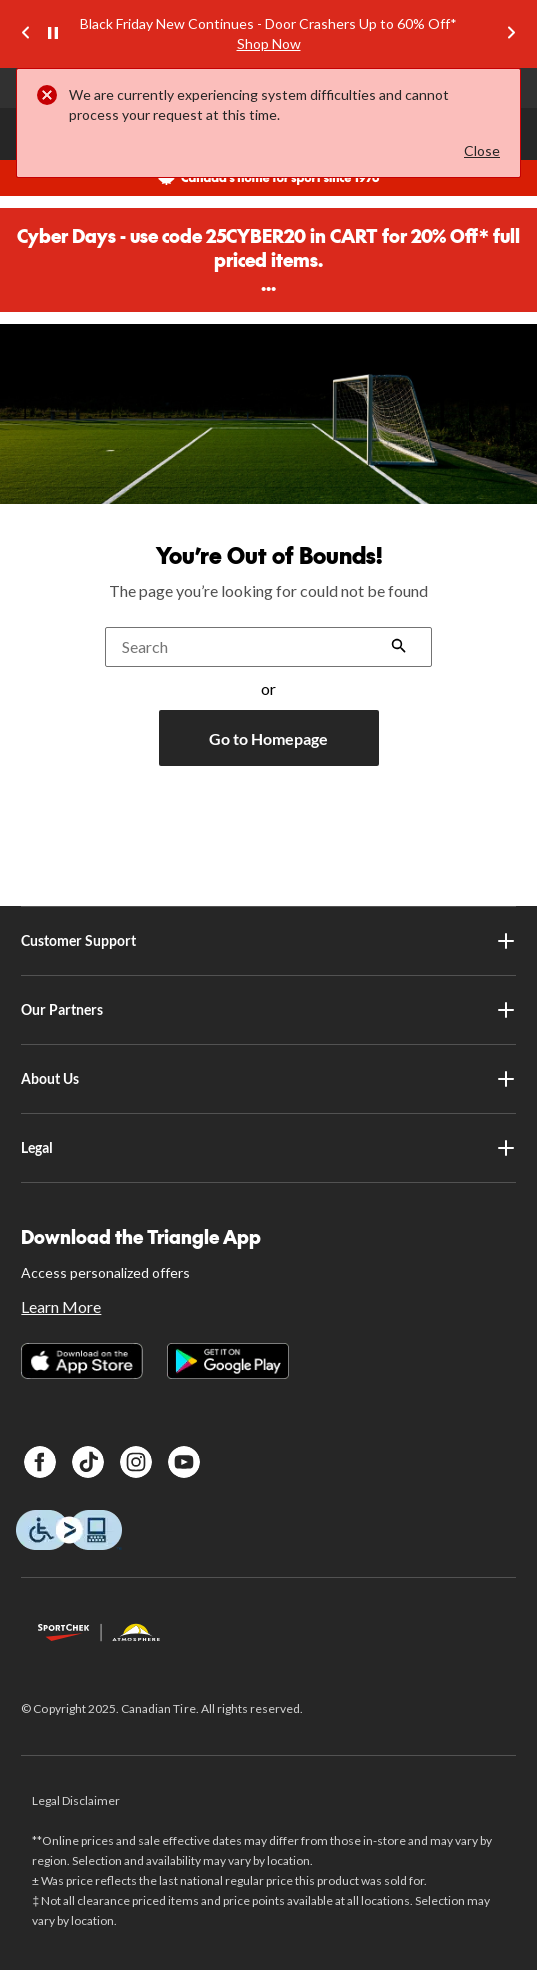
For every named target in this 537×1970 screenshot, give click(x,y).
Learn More (61, 1306)
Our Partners (268, 1010)
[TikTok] (88, 1462)
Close (482, 150)
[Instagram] (136, 1462)
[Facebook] (40, 1462)
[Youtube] (184, 1462)
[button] (399, 647)
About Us (268, 1079)
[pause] (53, 34)
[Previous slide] (26, 34)
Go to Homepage (268, 738)
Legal (268, 1148)
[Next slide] (511, 34)
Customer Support (268, 941)
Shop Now (269, 43)
